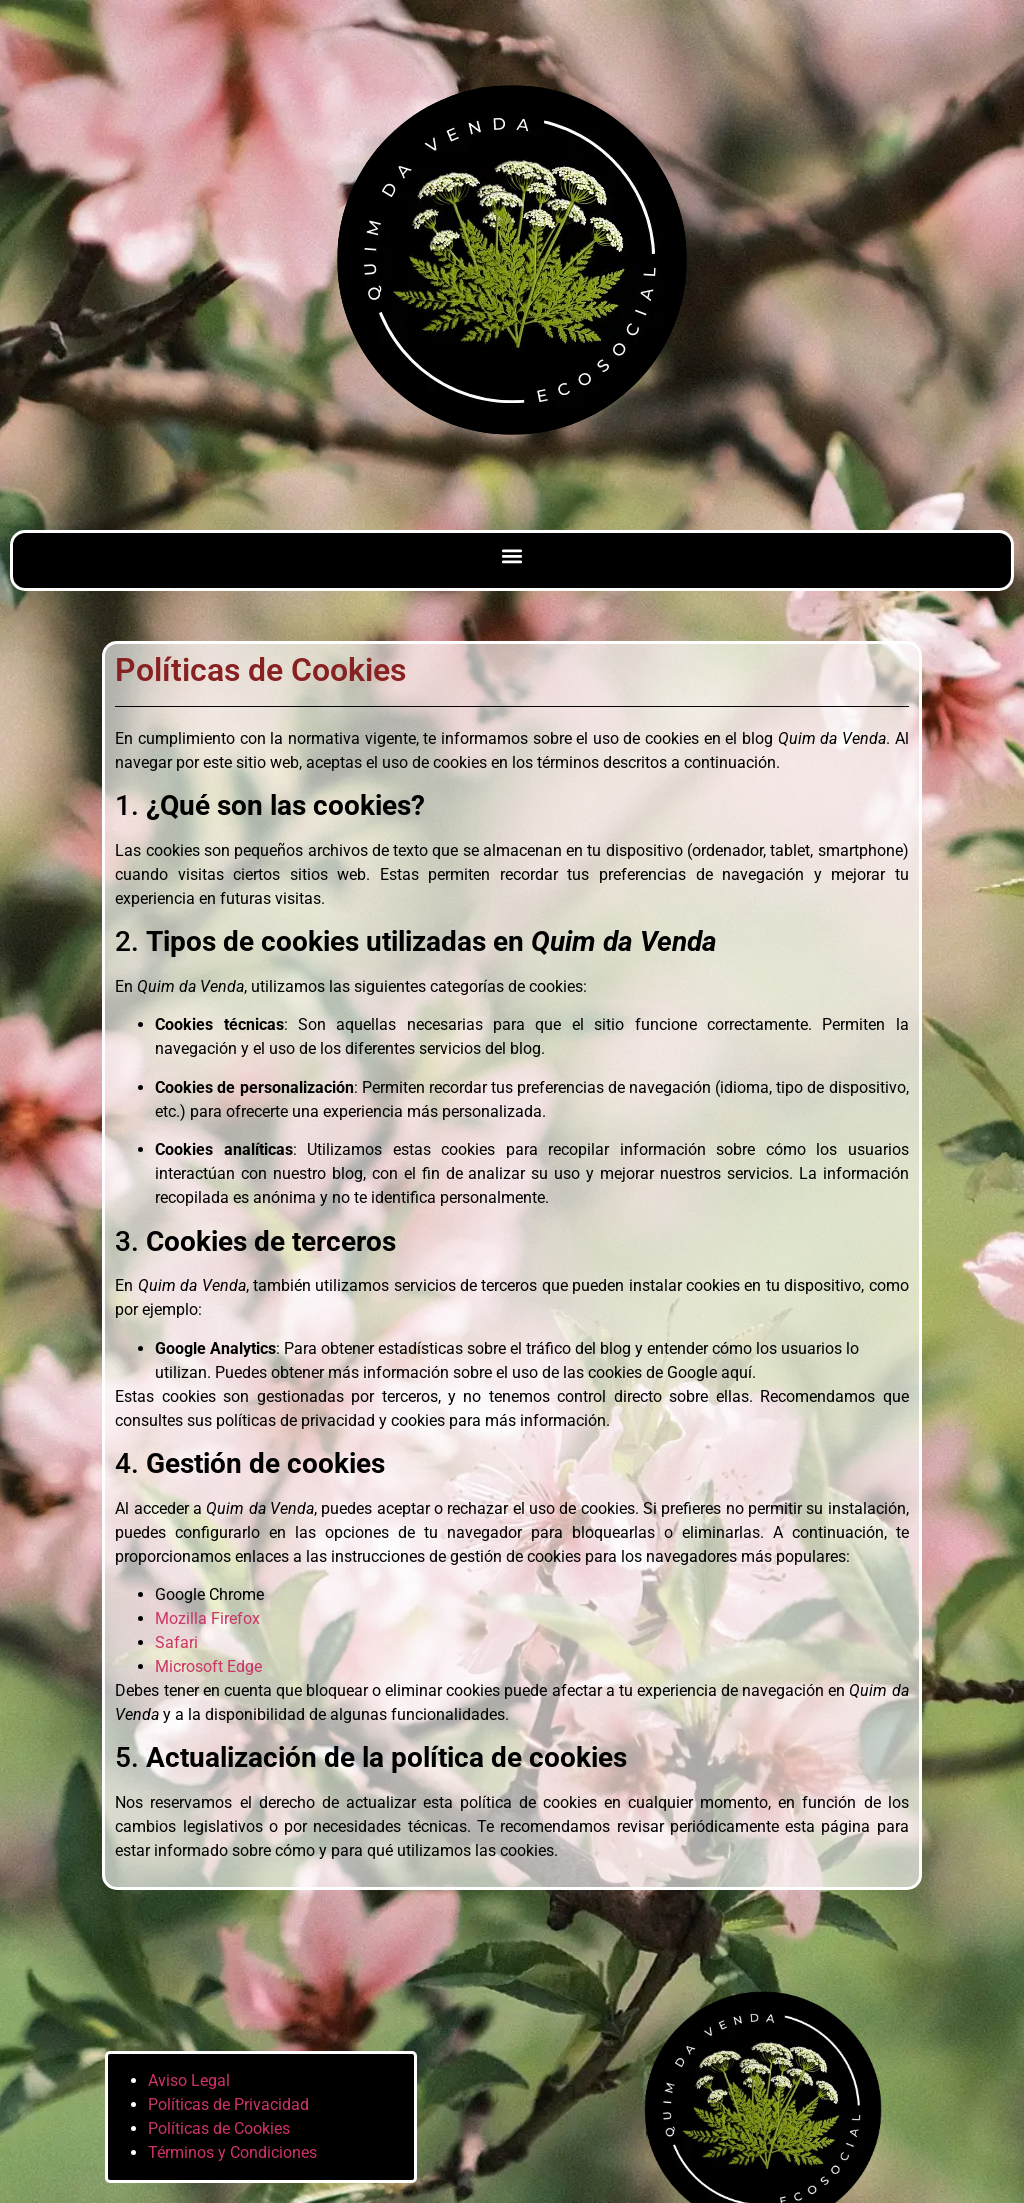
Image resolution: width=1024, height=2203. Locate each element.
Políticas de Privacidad (228, 2104)
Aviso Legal (189, 2080)
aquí (736, 1372)
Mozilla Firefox (207, 1618)
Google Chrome (209, 1594)
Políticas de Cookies (219, 2128)
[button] (512, 555)
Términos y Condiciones (232, 2152)
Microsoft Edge (208, 1666)
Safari (176, 1642)
